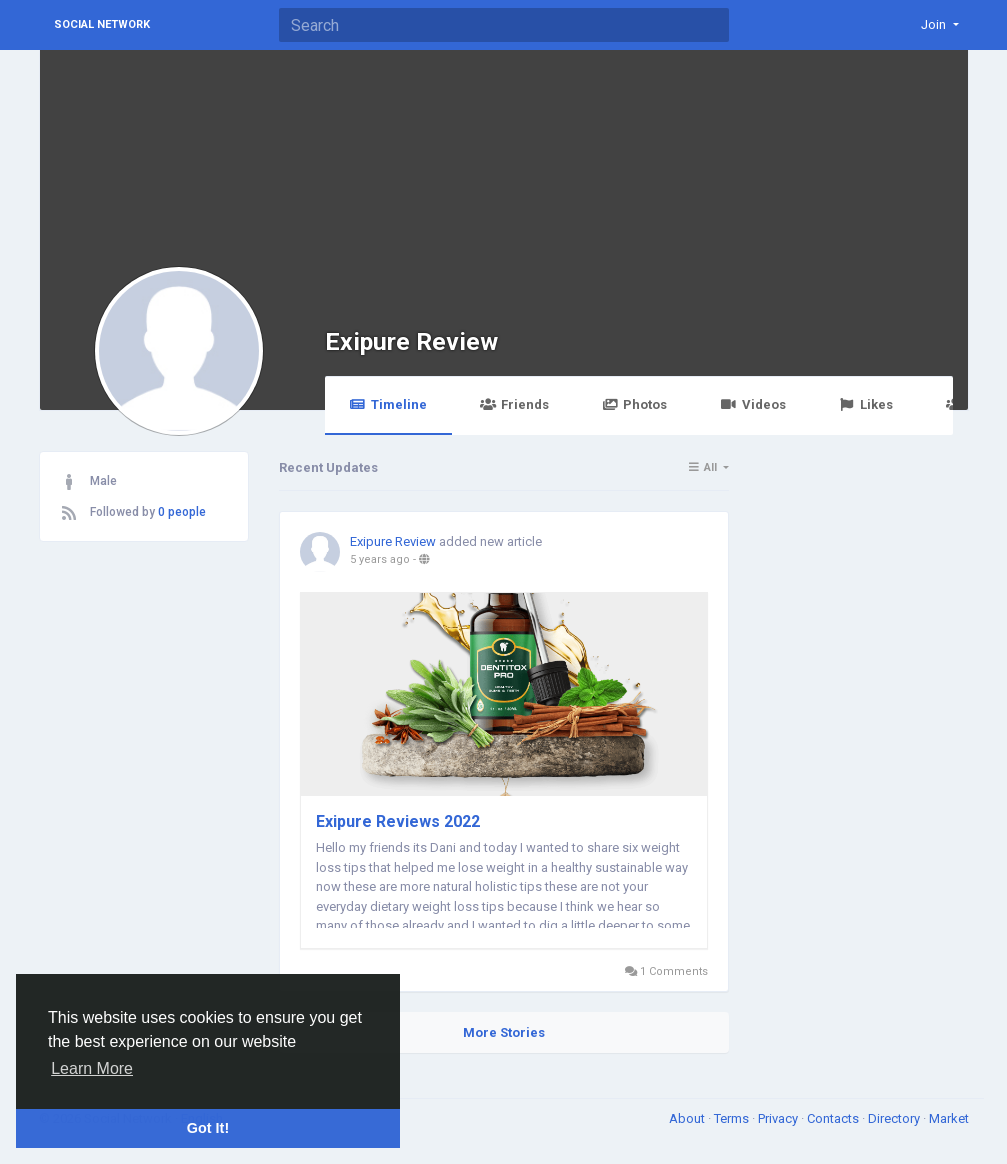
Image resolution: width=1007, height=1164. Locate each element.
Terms (733, 1118)
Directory (895, 1118)
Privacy (779, 1118)
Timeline (388, 404)
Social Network (102, 24)
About (688, 1118)
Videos (752, 404)
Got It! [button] (208, 1128)
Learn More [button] (92, 1068)
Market (949, 1118)
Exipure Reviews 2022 (398, 821)
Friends (514, 404)
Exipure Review (411, 341)
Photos (634, 404)
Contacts (834, 1118)
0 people (182, 512)
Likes (866, 404)
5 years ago (380, 559)
